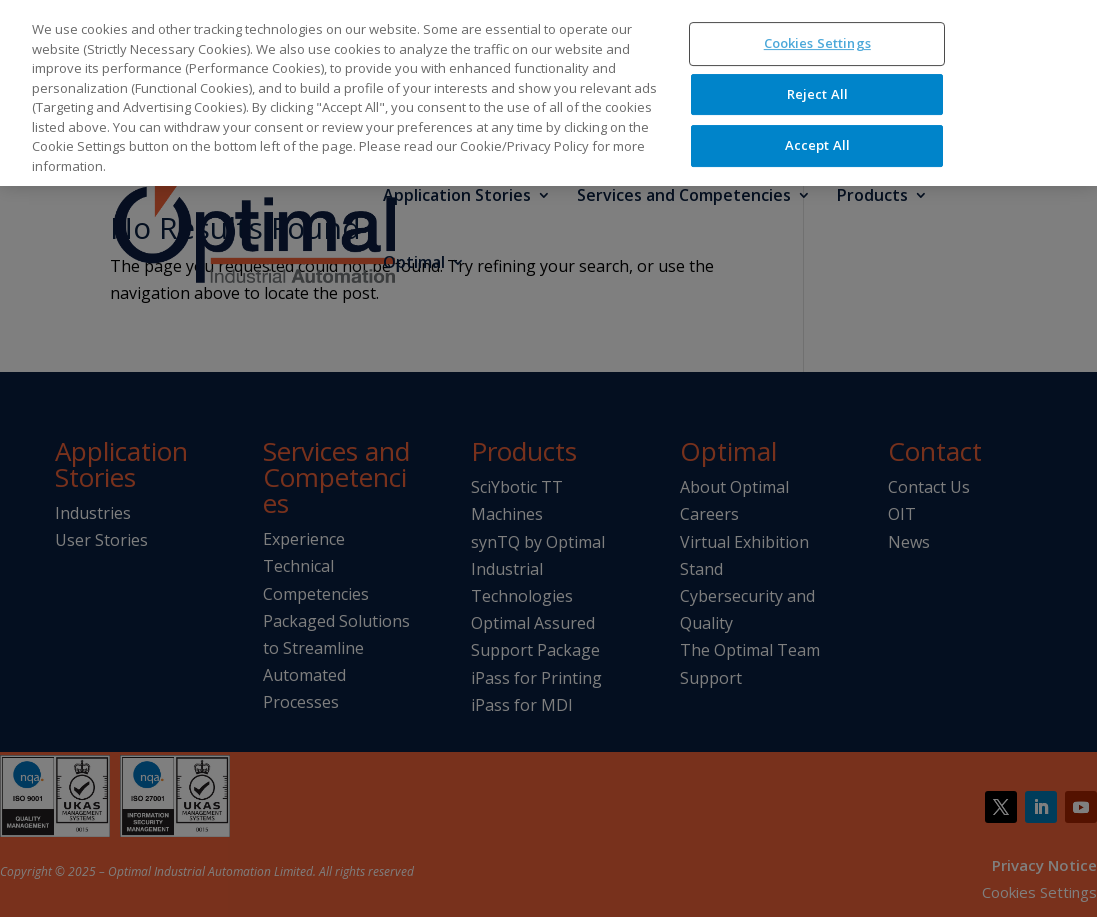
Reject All (817, 64)
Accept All (817, 116)
